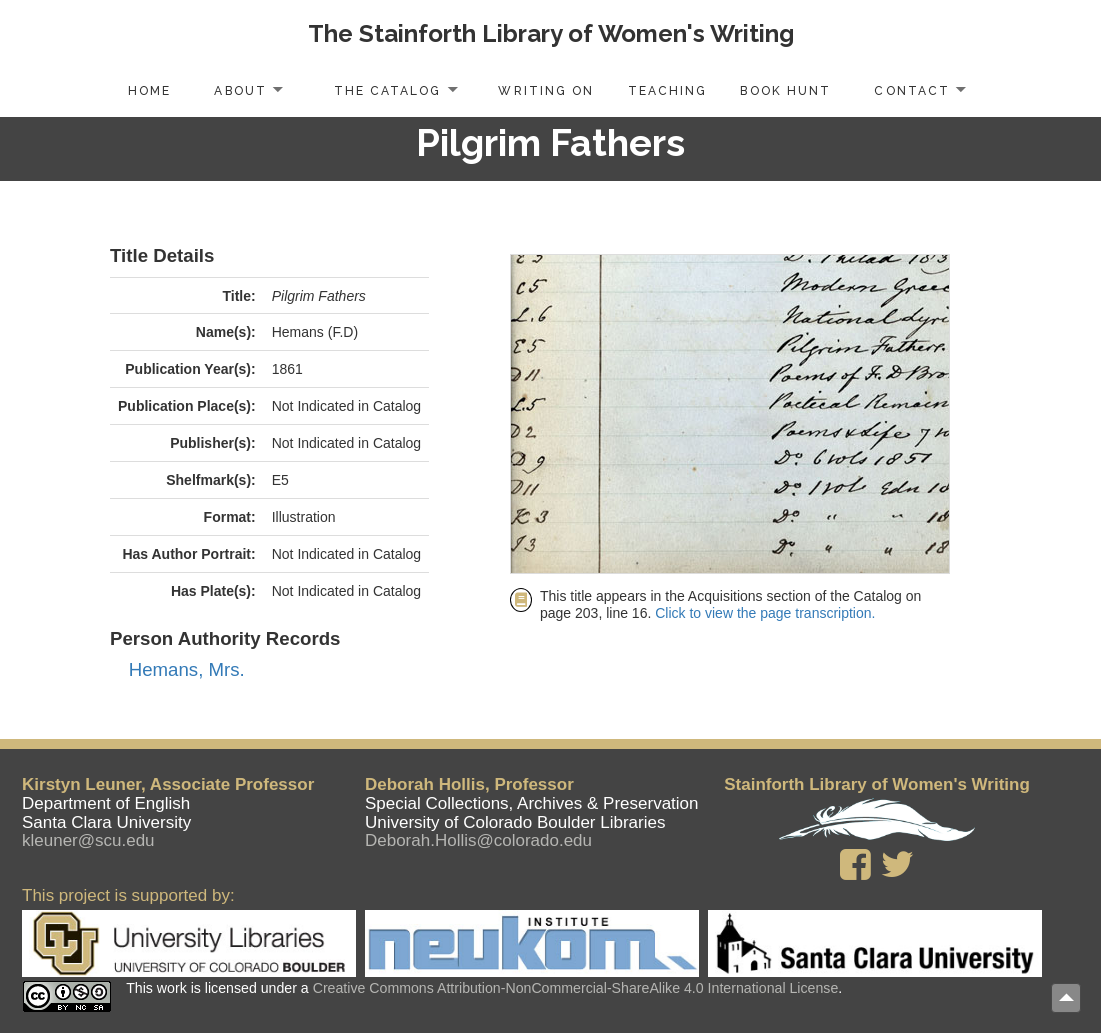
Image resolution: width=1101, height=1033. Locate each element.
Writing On (545, 91)
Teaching (667, 91)
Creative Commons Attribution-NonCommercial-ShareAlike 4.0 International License (576, 988)
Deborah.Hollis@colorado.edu (478, 840)
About (240, 91)
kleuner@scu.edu (88, 840)
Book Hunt (785, 91)
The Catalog (387, 91)
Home (149, 91)
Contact (911, 91)
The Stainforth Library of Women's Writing (551, 33)
